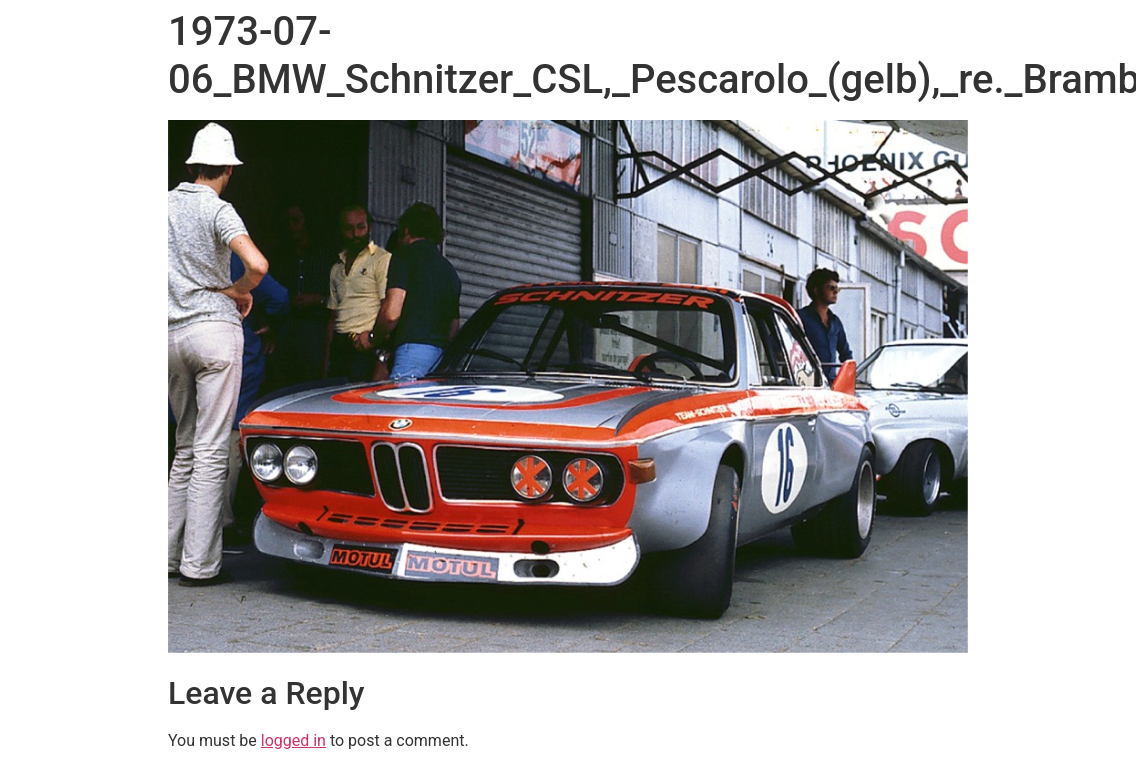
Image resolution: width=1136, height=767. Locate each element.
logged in (293, 740)
